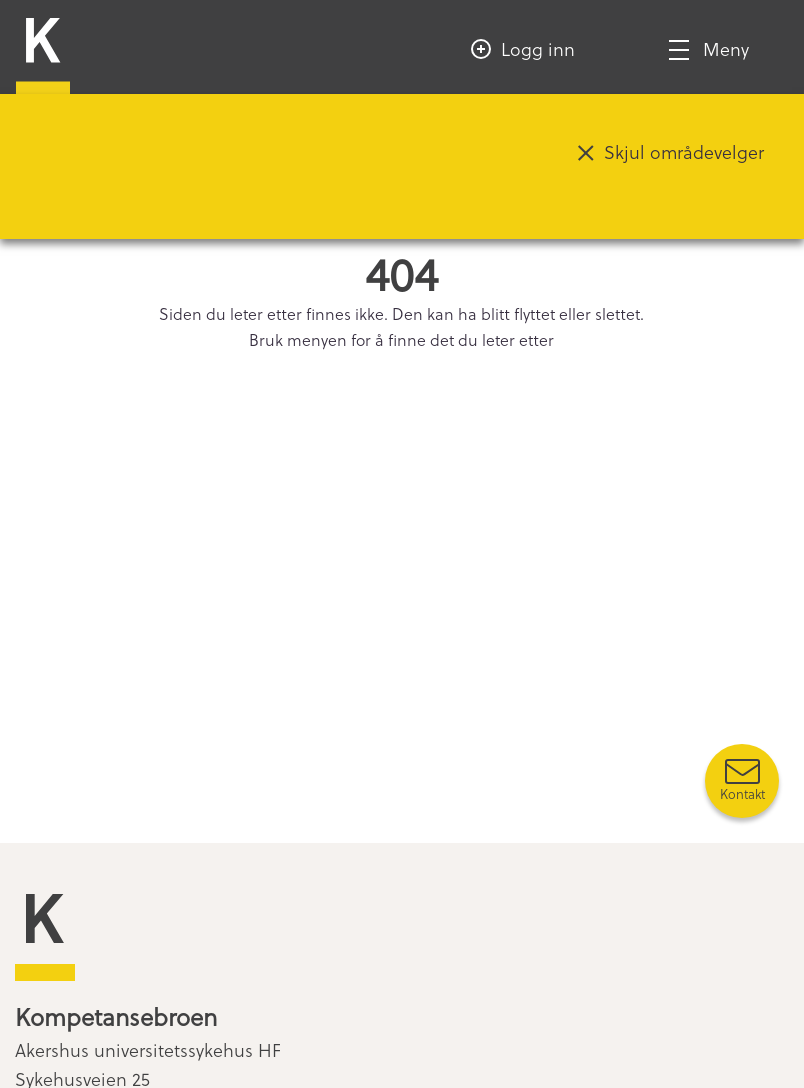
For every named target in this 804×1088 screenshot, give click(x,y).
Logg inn (538, 48)
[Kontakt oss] (742, 781)
